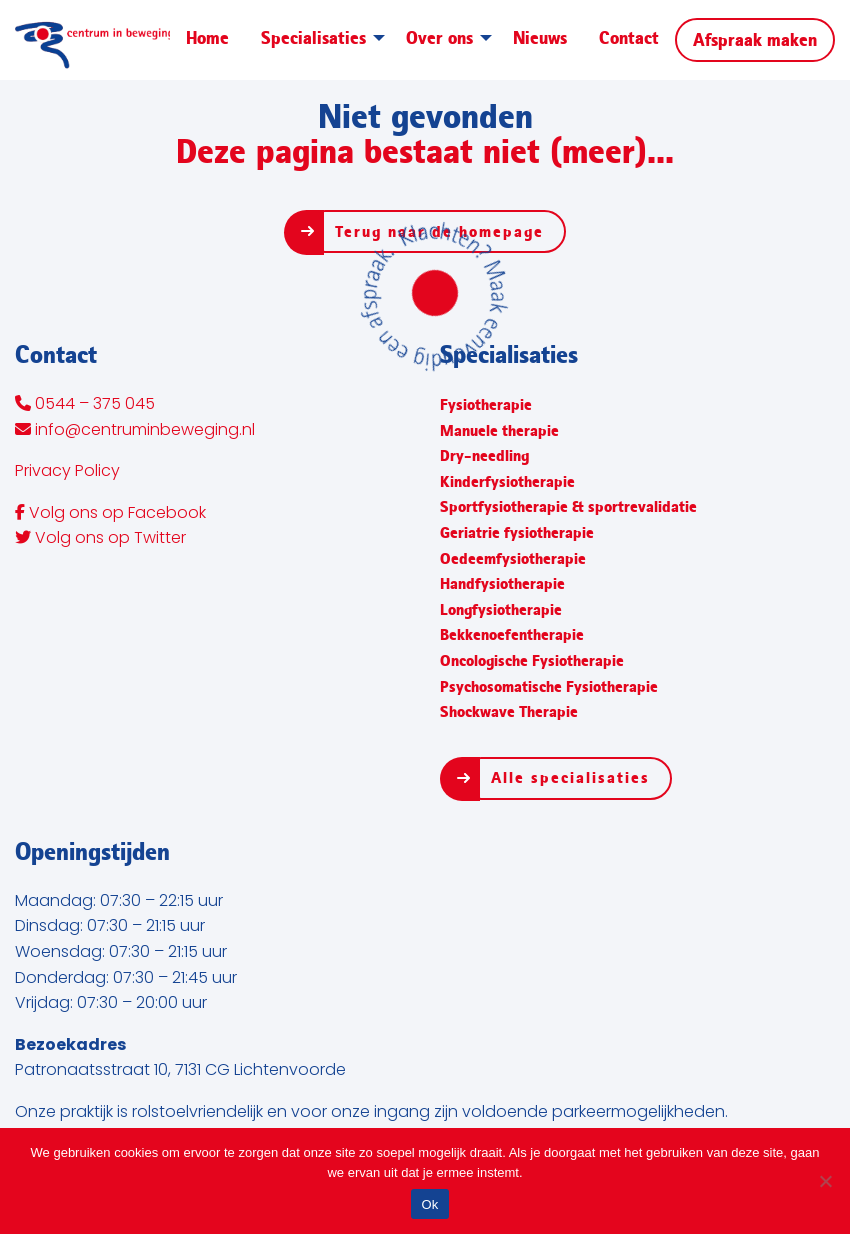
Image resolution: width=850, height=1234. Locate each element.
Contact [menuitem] (629, 38)
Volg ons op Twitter (100, 539)
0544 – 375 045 (85, 405)
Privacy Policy (67, 472)
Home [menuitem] (207, 38)
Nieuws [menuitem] (540, 38)
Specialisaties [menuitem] (313, 38)
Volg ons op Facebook (110, 514)
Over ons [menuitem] (439, 38)
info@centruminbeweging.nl (135, 431)
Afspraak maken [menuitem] (755, 40)
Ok (429, 1204)
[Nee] (825, 1181)
